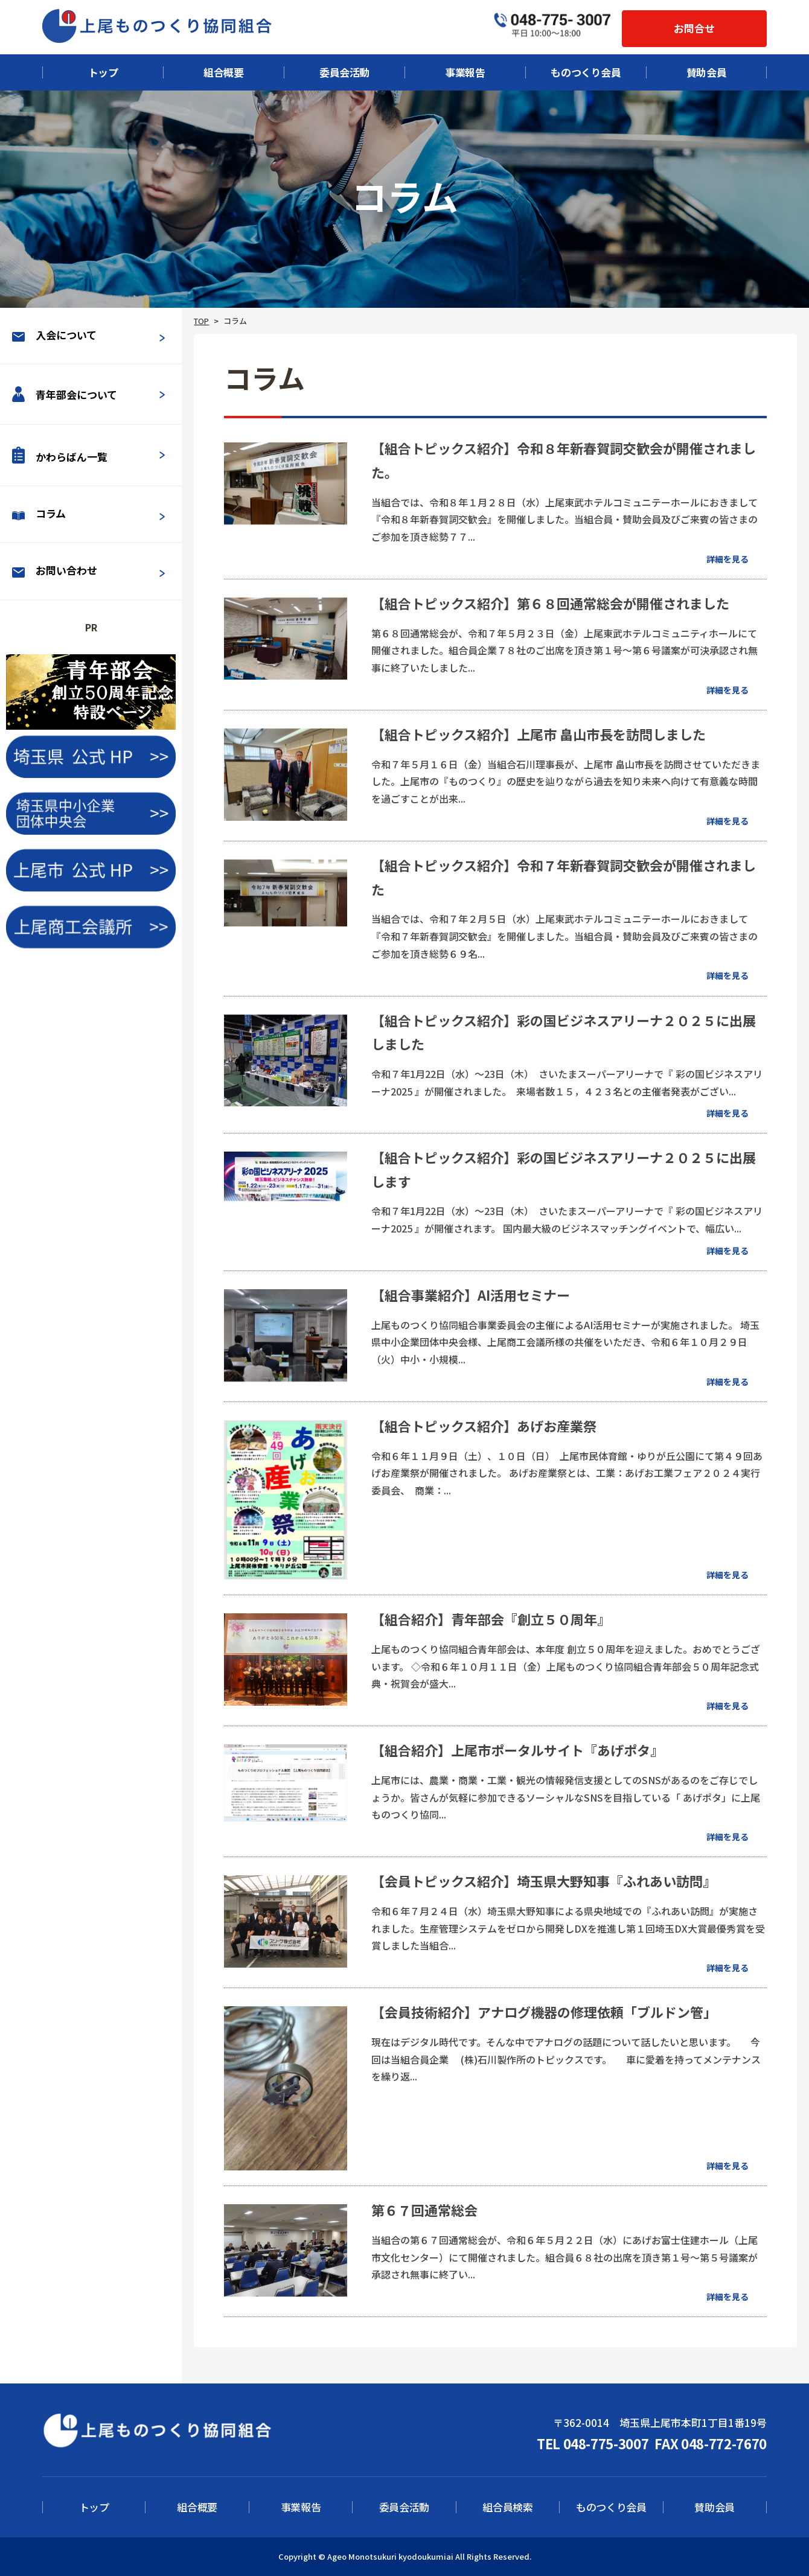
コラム (39, 513)
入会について (54, 334)
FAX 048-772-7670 (710, 2443)
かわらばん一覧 (59, 455)
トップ (103, 72)
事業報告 (465, 72)
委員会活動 (344, 72)
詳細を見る (727, 559)
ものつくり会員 (586, 72)
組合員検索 (507, 2507)
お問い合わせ (54, 570)
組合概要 (223, 72)
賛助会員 (706, 72)
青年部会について (64, 394)
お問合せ (694, 28)
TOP (201, 321)
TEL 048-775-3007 (593, 2443)
